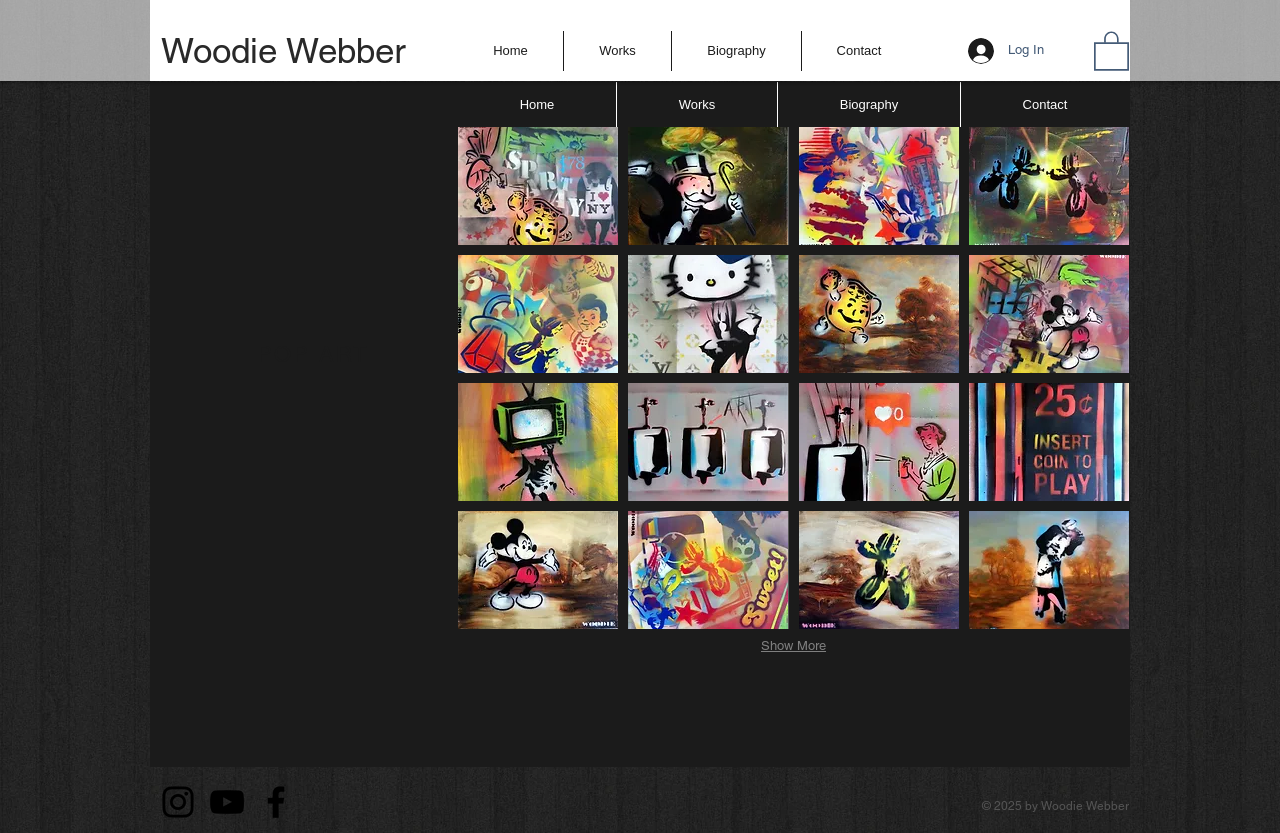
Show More (793, 645)
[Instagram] (178, 802)
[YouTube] (227, 802)
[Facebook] (276, 802)
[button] (617, 51)
